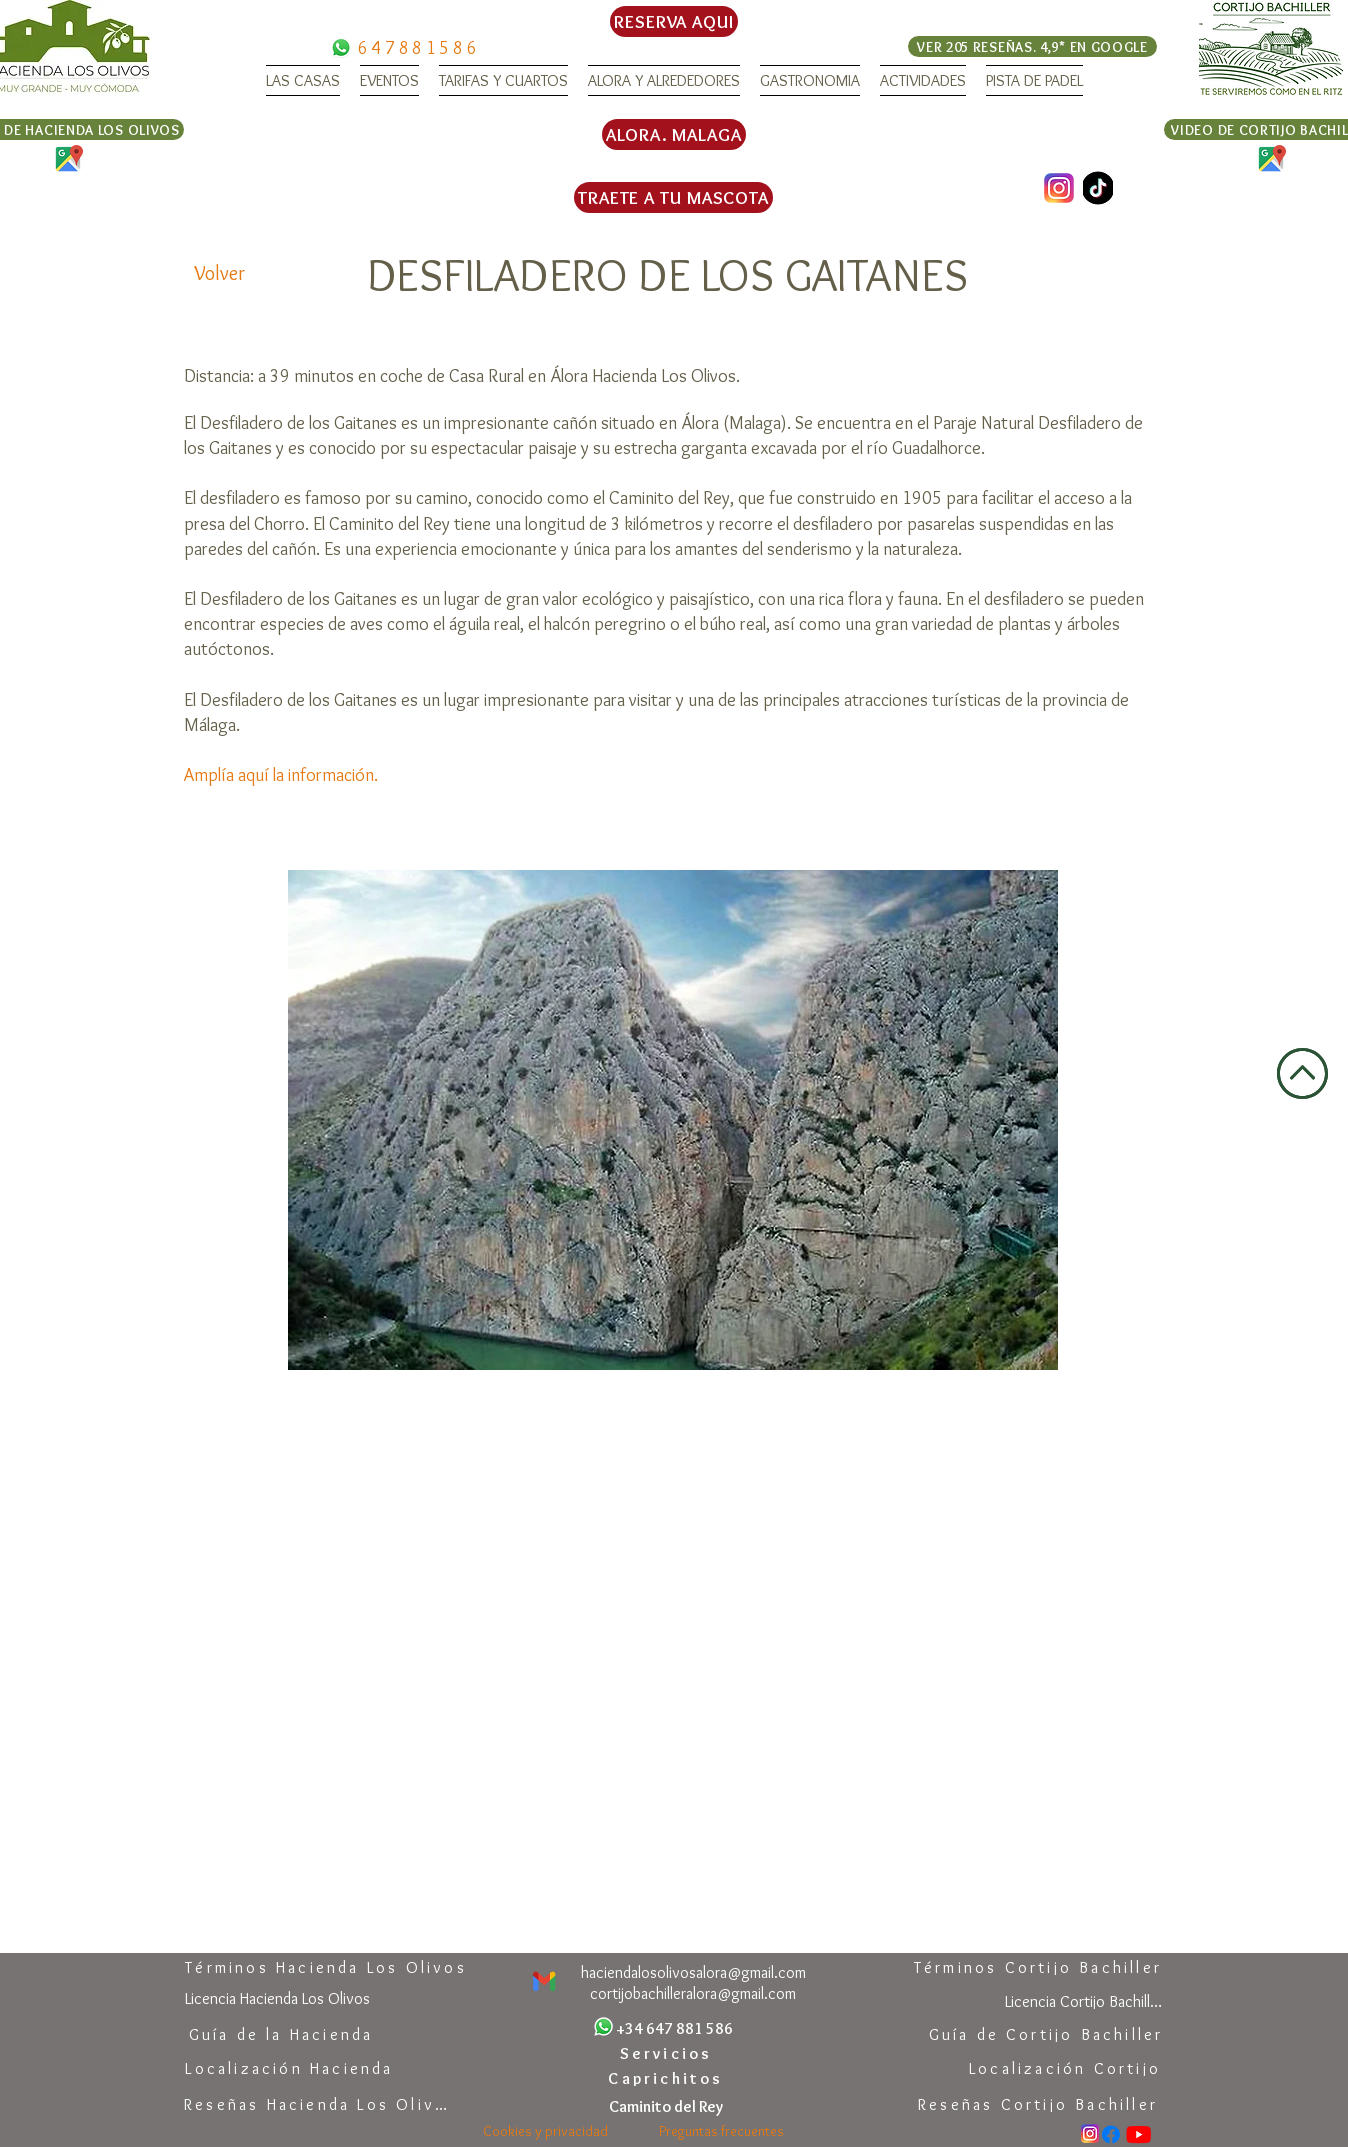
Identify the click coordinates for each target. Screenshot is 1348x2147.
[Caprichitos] (666, 2078)
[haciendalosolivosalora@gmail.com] (693, 1972)
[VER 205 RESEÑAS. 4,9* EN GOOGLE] (1032, 46)
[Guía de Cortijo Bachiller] (1046, 2034)
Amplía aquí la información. (281, 775)
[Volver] (219, 273)
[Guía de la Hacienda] (281, 2034)
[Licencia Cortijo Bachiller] (1083, 2001)
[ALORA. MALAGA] (674, 134)
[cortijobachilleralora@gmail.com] (692, 1993)
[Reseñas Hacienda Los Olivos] (320, 2104)
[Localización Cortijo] (1065, 2068)
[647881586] (419, 47)
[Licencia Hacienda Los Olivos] (277, 1998)
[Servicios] (666, 2053)
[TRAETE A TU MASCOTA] (673, 197)
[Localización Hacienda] (289, 2068)
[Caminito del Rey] (666, 2106)
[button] (303, 80)
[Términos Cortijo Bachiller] (1038, 1967)
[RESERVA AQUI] (674, 21)
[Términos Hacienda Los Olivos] (326, 1967)
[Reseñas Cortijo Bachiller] (1038, 2104)
